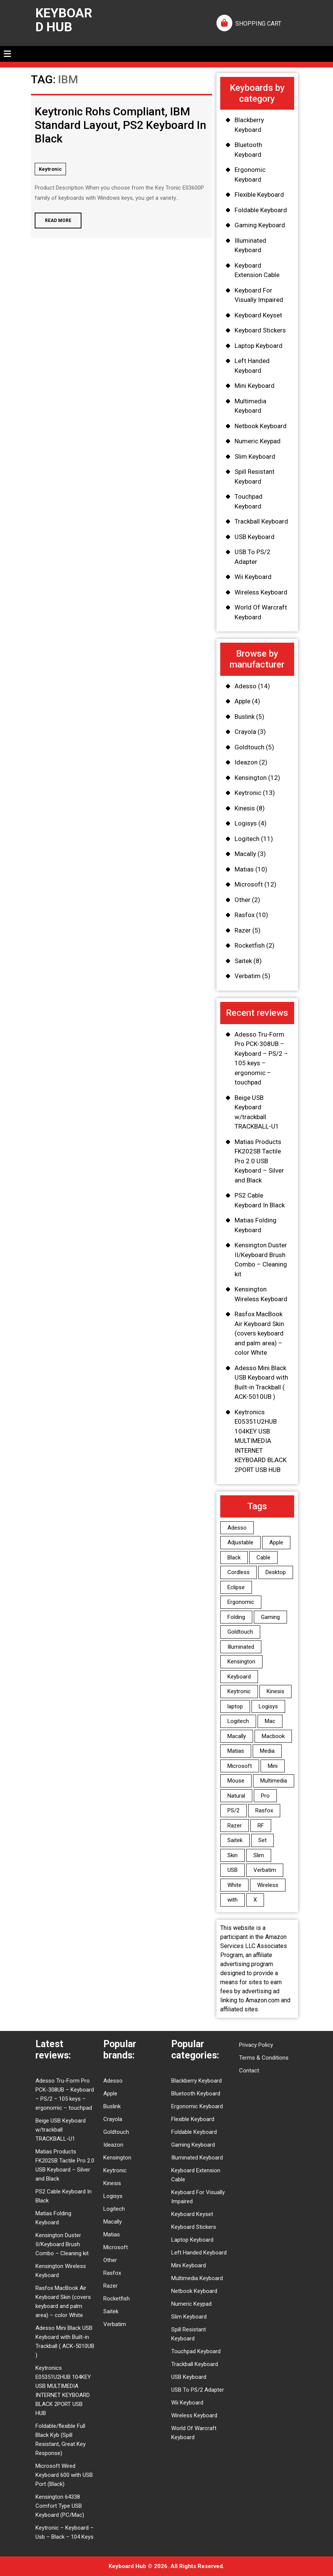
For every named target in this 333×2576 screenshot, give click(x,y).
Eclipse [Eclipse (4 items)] (236, 1587)
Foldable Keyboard (261, 210)
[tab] (7, 54)
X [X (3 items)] (255, 1899)
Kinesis (245, 808)
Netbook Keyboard (261, 426)
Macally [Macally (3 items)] (236, 1736)
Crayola (245, 731)
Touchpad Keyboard (196, 2351)
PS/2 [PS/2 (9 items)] (233, 1810)
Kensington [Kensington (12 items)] (241, 1661)
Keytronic (50, 169)
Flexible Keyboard (259, 194)
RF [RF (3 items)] (261, 1825)
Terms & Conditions (263, 2057)
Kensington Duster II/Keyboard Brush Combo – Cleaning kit (62, 2244)
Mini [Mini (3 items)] (273, 1766)
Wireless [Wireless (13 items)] (267, 1885)
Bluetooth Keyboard (195, 2093)
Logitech (247, 838)
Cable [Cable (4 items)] (263, 1557)
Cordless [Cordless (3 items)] (238, 1572)
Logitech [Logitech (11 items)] (238, 1721)
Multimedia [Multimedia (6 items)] (273, 1780)
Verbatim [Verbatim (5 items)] (264, 1870)
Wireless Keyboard (261, 592)
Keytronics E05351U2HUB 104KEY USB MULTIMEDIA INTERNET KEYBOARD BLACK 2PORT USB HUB (261, 1440)
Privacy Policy (256, 2045)
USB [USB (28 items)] (232, 1870)
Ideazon (246, 762)
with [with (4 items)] (232, 1899)
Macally (245, 854)
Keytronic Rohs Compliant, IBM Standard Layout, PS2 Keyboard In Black (120, 125)
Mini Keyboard (255, 385)
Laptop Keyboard (258, 345)
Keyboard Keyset (258, 315)
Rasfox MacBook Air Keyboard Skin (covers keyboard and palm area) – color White (259, 1333)
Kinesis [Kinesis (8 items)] (275, 1691)
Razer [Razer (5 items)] (234, 1825)
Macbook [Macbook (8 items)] (273, 1736)
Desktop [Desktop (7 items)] (275, 1572)
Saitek (243, 961)
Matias (244, 869)
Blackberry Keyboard (196, 2080)
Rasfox (245, 915)
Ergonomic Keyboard (197, 2106)
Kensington (251, 777)
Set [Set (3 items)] (262, 1840)
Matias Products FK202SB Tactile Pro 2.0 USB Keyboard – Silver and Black (259, 1161)
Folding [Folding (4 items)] (236, 1617)
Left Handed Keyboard (199, 2252)
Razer (243, 930)
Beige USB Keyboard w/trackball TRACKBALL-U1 (60, 2129)
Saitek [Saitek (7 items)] (234, 1840)
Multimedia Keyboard (197, 2278)
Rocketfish (250, 945)
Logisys (246, 823)
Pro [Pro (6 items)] (265, 1795)
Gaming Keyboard (260, 225)
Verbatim (248, 976)
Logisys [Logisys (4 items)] (268, 1706)
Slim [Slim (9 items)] (258, 1855)
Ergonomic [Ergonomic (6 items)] (240, 1602)
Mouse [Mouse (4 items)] (235, 1780)
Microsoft (249, 884)
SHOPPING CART (258, 23)
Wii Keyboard (253, 576)
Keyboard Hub (63, 19)
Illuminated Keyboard (197, 2157)
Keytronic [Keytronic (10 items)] (239, 1691)
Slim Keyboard (255, 456)
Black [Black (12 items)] (234, 1557)
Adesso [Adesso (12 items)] (237, 1527)
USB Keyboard (255, 537)
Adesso (245, 686)
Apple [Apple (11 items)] (276, 1542)
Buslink (245, 716)
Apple (242, 701)
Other (242, 900)
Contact (249, 2070)
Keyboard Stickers (260, 330)
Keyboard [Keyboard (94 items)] (239, 1676)
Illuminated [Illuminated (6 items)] (240, 1646)
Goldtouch (249, 747)
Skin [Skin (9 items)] (232, 1855)
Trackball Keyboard (261, 521)
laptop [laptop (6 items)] (235, 1706)
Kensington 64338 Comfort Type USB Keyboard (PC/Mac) (59, 2505)
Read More (53, 218)
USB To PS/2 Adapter (197, 2389)
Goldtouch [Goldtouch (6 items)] (240, 1631)
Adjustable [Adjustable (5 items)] (240, 1542)
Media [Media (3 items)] (267, 1750)
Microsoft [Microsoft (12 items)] (239, 1766)
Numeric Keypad (258, 441)
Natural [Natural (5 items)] (236, 1795)
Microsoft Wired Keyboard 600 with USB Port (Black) (64, 2475)
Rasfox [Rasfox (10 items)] (264, 1810)
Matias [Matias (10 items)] (235, 1750)
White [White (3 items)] (234, 1885)
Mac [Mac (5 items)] (270, 1721)
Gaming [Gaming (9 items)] (270, 1617)
